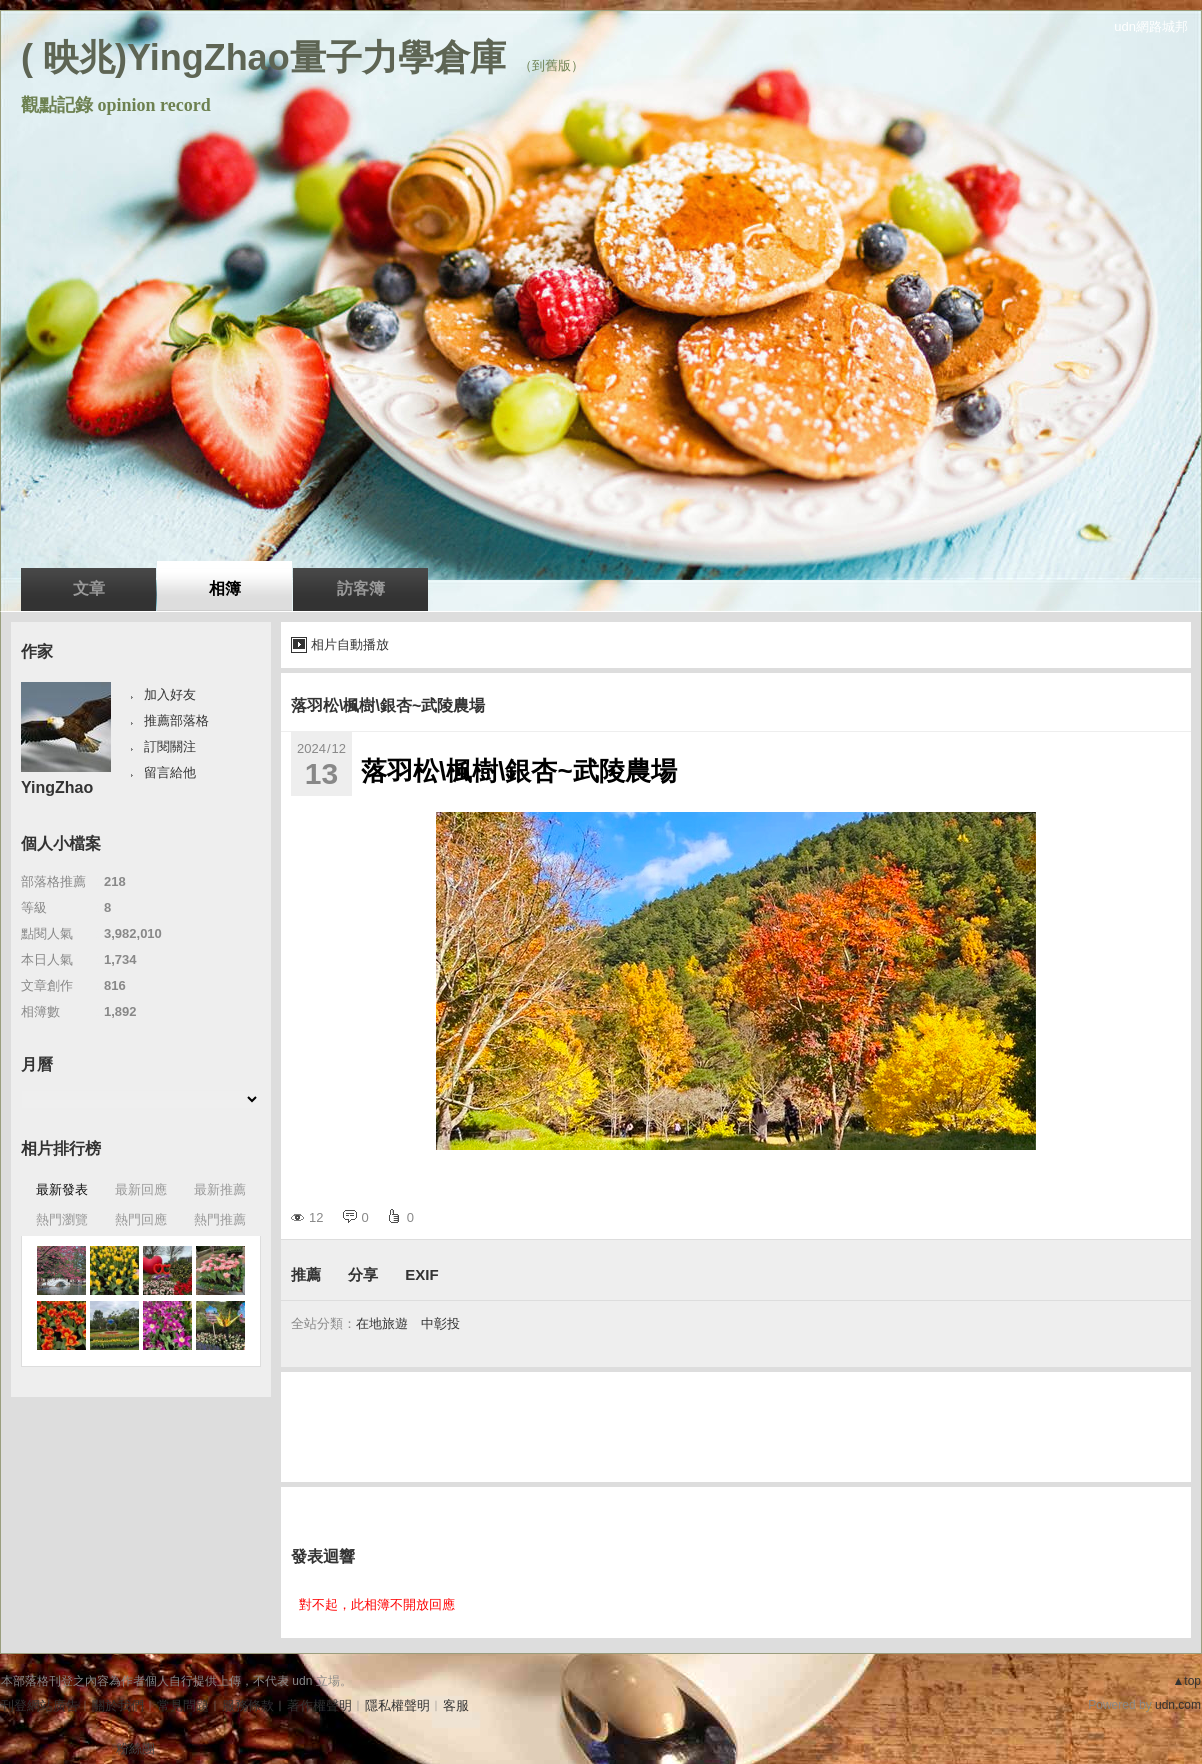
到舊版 (551, 65)
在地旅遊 (382, 1323)
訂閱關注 (170, 746)
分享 (363, 1274)
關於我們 (118, 1705)
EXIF (421, 1274)
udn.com (1178, 1705)
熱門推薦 (220, 1219)
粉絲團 (135, 1748)
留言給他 (170, 772)
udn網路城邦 (1151, 26)
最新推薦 (220, 1189)
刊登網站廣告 (40, 1705)
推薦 (306, 1274)
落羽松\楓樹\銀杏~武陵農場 (388, 705)
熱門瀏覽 (62, 1219)
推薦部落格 (176, 720)
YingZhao (57, 787)
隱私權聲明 (397, 1705)
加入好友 (170, 694)
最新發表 (62, 1189)
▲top (1186, 1681)
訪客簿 (361, 588)
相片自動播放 (350, 644)
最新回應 (141, 1189)
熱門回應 (141, 1219)
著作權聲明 (319, 1705)
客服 (456, 1705)
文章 (89, 588)
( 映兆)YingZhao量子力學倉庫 (263, 57)
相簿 (225, 588)
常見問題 (183, 1705)
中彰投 (440, 1323)
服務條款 (248, 1705)
